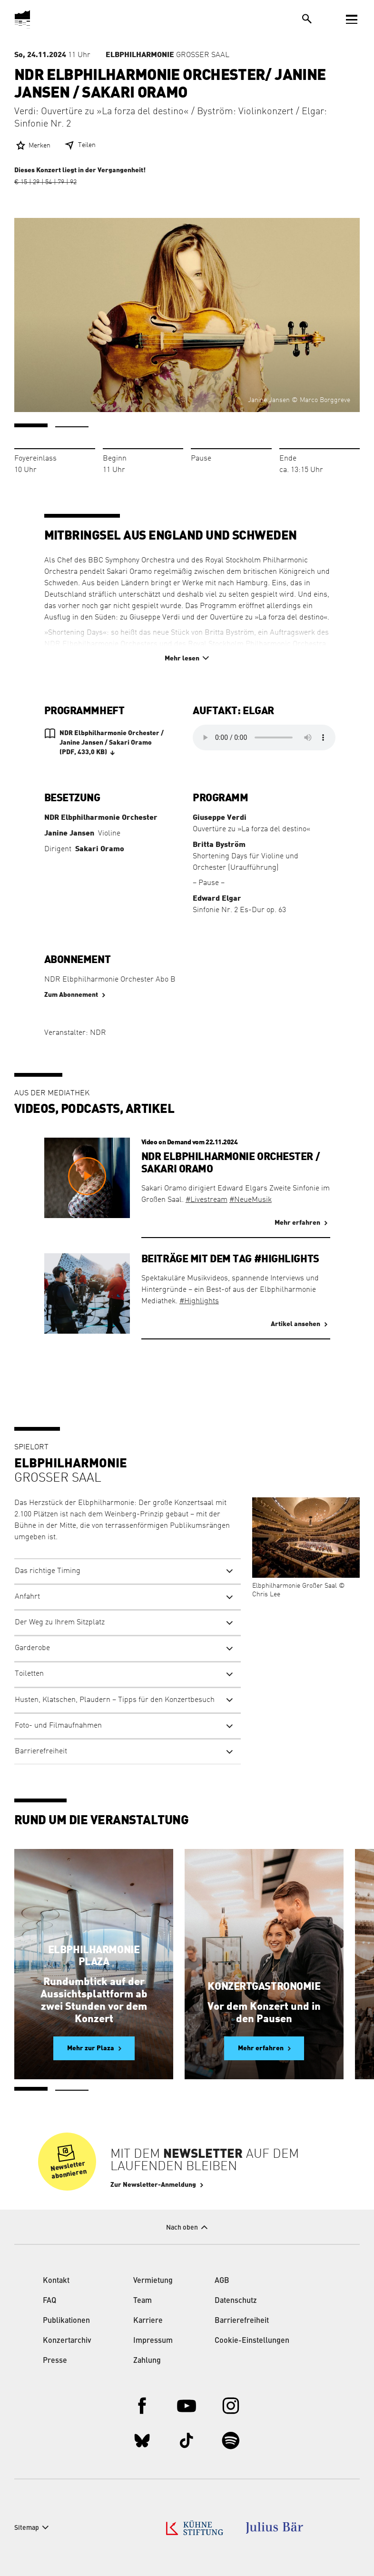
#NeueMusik (250, 1200)
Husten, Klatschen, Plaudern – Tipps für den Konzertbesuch (115, 1700)
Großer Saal (167, 55)
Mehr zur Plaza (90, 2048)
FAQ (49, 2301)
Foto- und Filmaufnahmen (58, 1726)
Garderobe (32, 1648)
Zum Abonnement (71, 995)
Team (142, 2301)
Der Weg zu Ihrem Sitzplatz (60, 1622)
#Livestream (206, 1200)
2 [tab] (72, 426)
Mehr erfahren (297, 1222)
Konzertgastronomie (263, 1986)
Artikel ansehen (295, 1324)
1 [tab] (31, 425)
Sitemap (26, 2528)
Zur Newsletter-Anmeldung (153, 2185)
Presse (55, 2361)
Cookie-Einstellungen (252, 2341)
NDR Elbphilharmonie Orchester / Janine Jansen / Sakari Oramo (111, 743)
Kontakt (56, 2281)
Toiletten (29, 1674)
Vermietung (153, 2281)
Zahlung (147, 2361)
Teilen (87, 145)
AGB (222, 2281)
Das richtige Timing (47, 1571)
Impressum (153, 2341)
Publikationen (66, 2321)
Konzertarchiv (67, 2341)
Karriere (148, 2321)
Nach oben (182, 2227)
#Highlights (199, 1301)
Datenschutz (236, 2301)
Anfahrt (27, 1597)
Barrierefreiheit (41, 1751)
